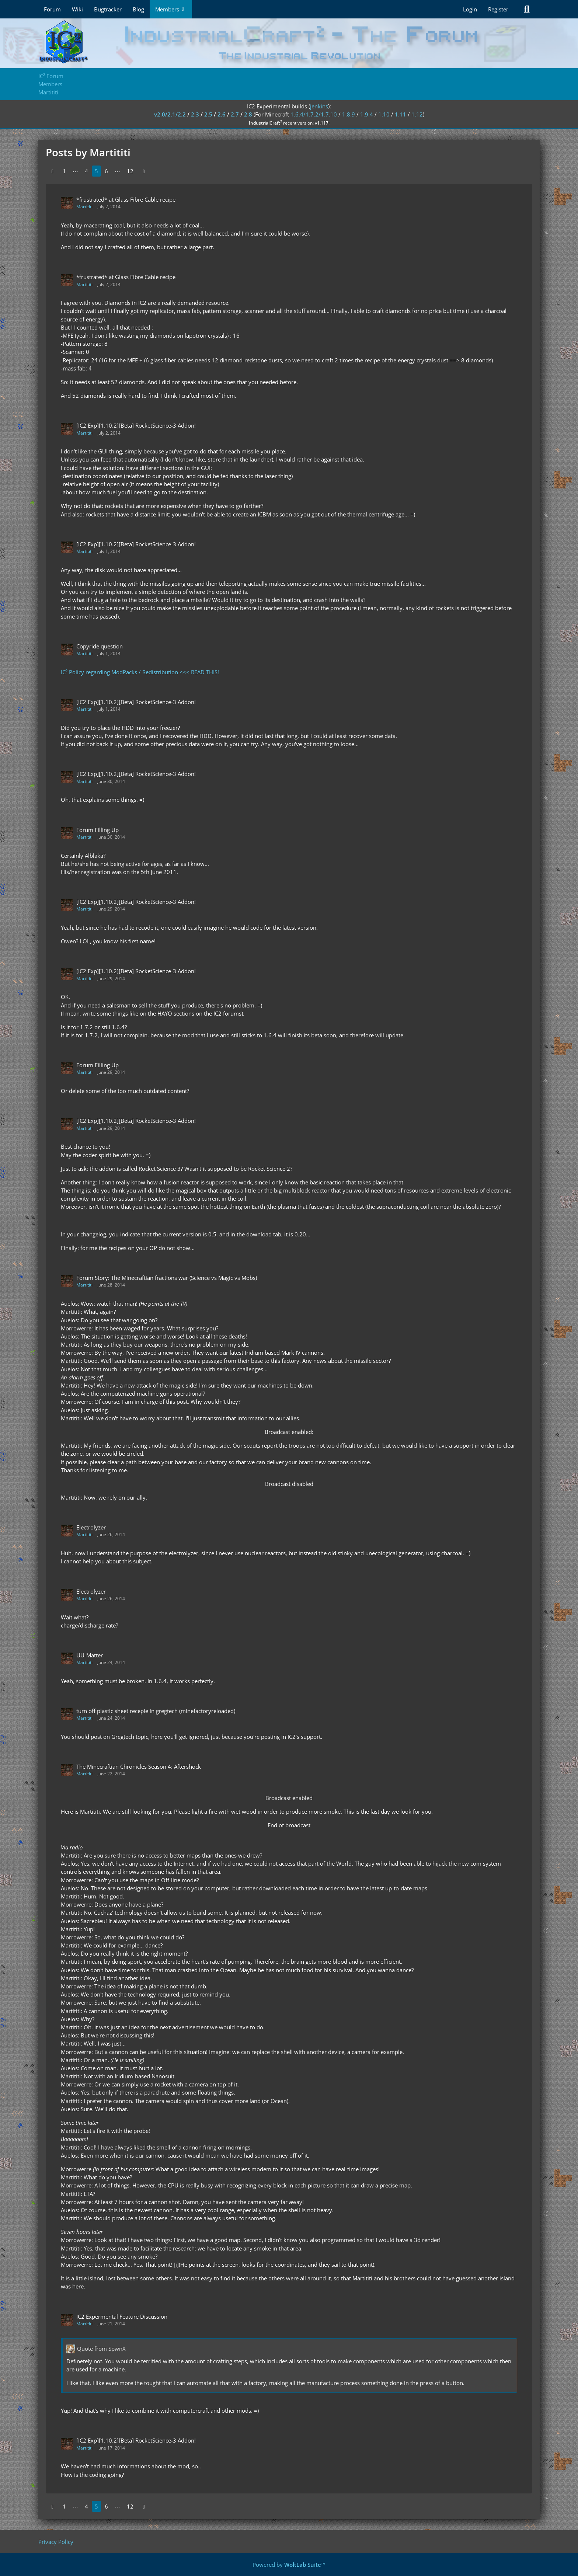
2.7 (235, 114)
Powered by (289, 2564)
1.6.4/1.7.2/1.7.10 (313, 114)
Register (498, 9)
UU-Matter (89, 1655)
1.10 (384, 114)
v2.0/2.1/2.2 (170, 114)
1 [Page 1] (64, 171)
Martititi (84, 206)
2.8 (248, 114)
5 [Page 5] (96, 171)
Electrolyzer (91, 1527)
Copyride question (99, 646)
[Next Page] (143, 171)
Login (470, 9)
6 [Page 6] (106, 171)
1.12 (417, 114)
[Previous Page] (52, 171)
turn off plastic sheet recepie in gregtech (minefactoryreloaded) (155, 1711)
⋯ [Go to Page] (75, 171)
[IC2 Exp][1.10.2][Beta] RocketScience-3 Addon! (136, 425)
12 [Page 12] (130, 171)
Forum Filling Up (97, 829)
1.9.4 (366, 114)
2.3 (195, 114)
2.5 (208, 114)
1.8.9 (348, 114)
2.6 (221, 114)
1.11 (400, 114)
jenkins (319, 106)
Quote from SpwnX (101, 2348)
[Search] (527, 9)
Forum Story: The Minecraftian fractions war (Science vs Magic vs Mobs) (166, 1277)
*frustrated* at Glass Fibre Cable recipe (125, 199)
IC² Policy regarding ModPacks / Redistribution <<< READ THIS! (140, 672)
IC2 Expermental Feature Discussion (121, 2316)
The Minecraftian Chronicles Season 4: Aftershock (138, 1766)
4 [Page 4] (86, 171)
